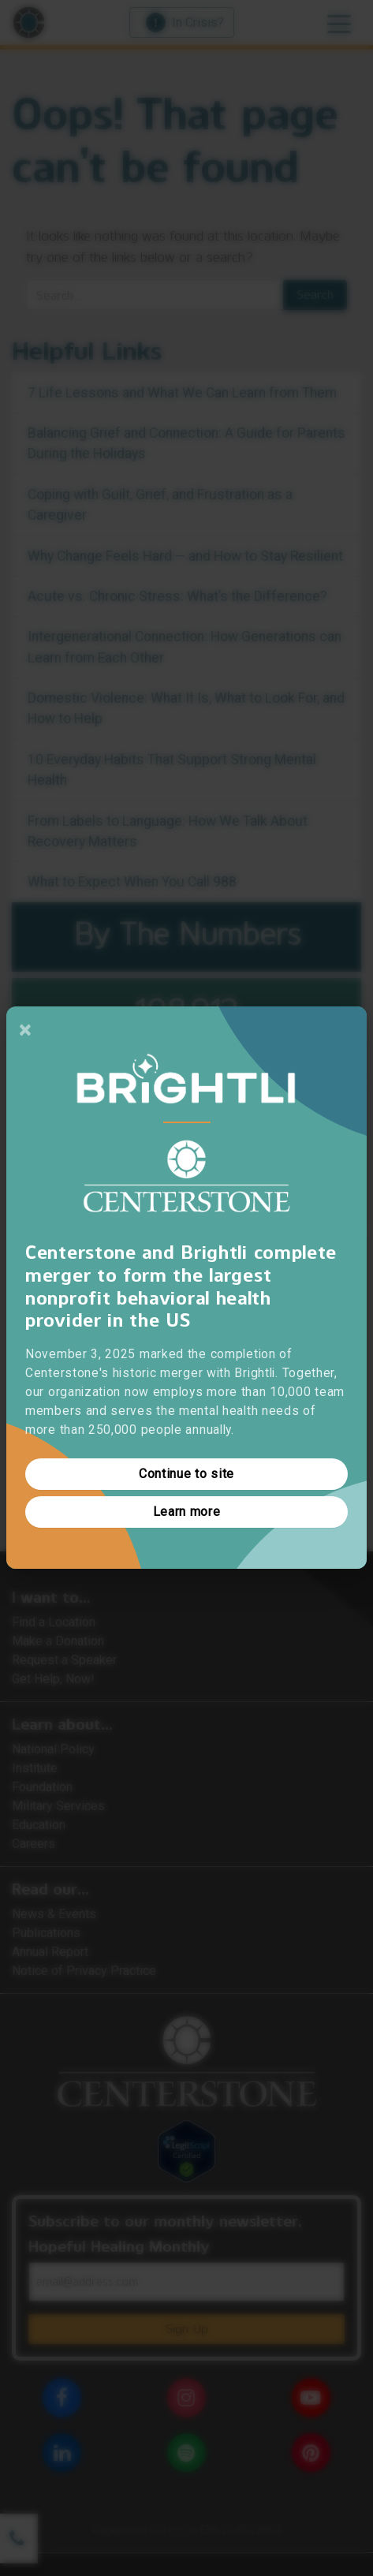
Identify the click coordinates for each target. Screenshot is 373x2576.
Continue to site (186, 1474)
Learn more (187, 1512)
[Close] (25, 1030)
